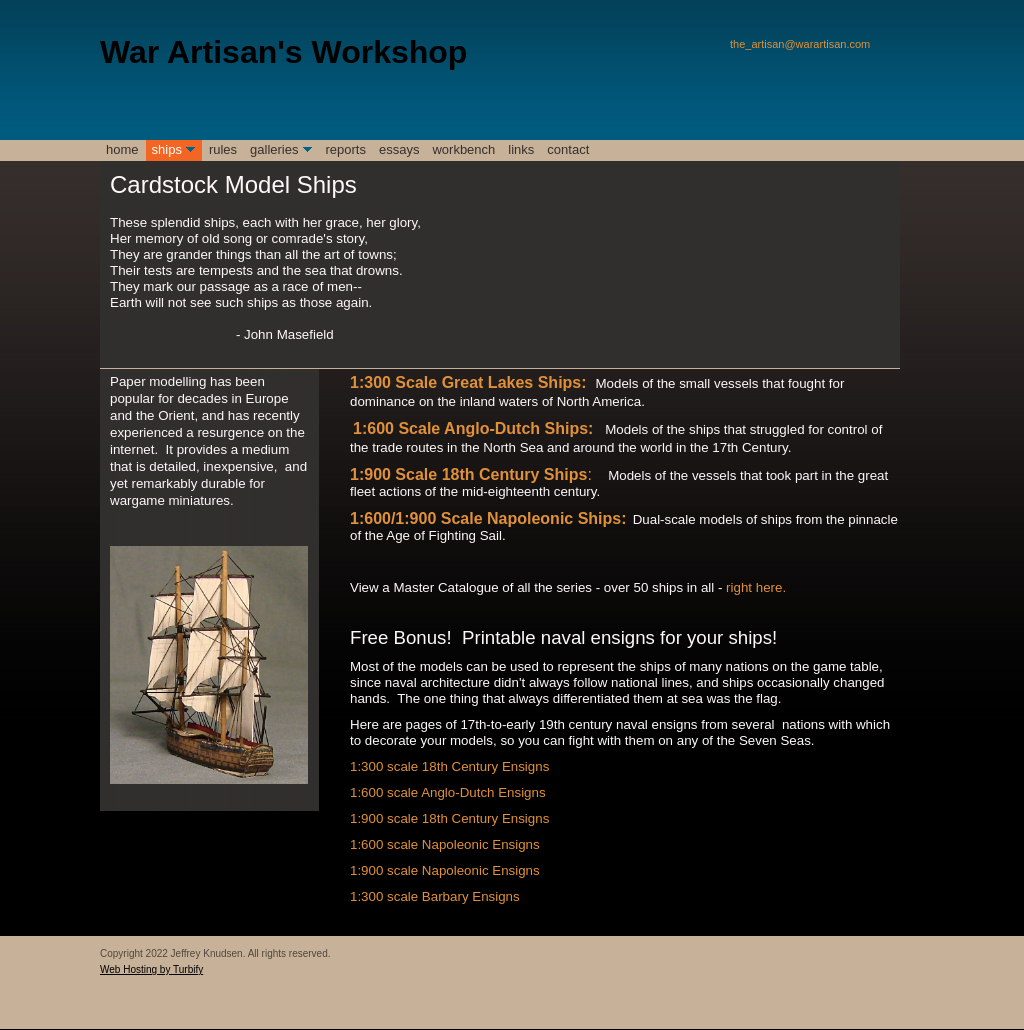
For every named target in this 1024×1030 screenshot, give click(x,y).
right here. (756, 587)
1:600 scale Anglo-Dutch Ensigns (448, 792)
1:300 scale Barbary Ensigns (435, 896)
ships (167, 149)
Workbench (463, 149)
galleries (274, 149)
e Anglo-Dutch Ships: (512, 428)
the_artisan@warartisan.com (800, 44)
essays (399, 149)
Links (521, 149)
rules (223, 149)
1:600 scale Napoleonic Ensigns (445, 844)
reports (346, 149)
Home (122, 149)
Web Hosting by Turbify (151, 969)
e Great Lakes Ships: (507, 382)
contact (568, 149)
